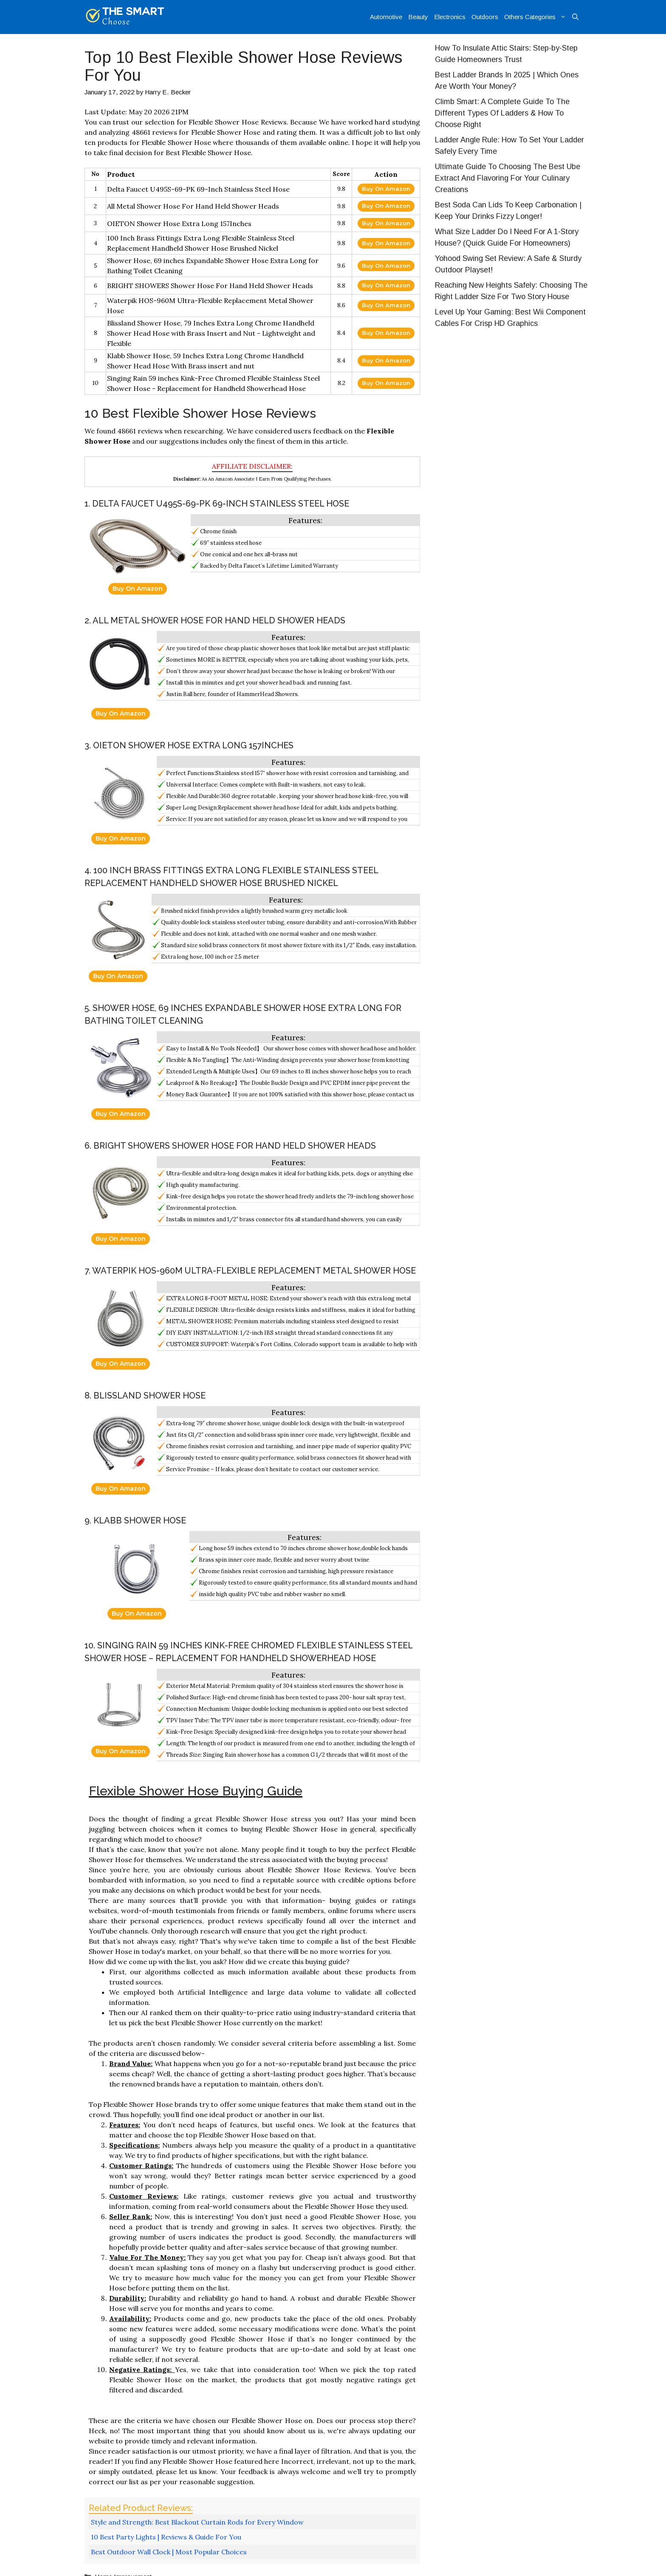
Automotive (386, 16)
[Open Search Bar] (575, 17)
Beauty (418, 16)
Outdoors (484, 16)
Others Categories (536, 17)
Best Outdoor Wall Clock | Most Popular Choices (169, 2552)
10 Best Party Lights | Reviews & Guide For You (166, 2537)
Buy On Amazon (386, 188)
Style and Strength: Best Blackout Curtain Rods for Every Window (197, 2522)
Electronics (450, 16)
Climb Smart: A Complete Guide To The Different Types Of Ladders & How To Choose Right (502, 113)
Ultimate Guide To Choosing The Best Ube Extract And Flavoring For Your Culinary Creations (507, 178)
